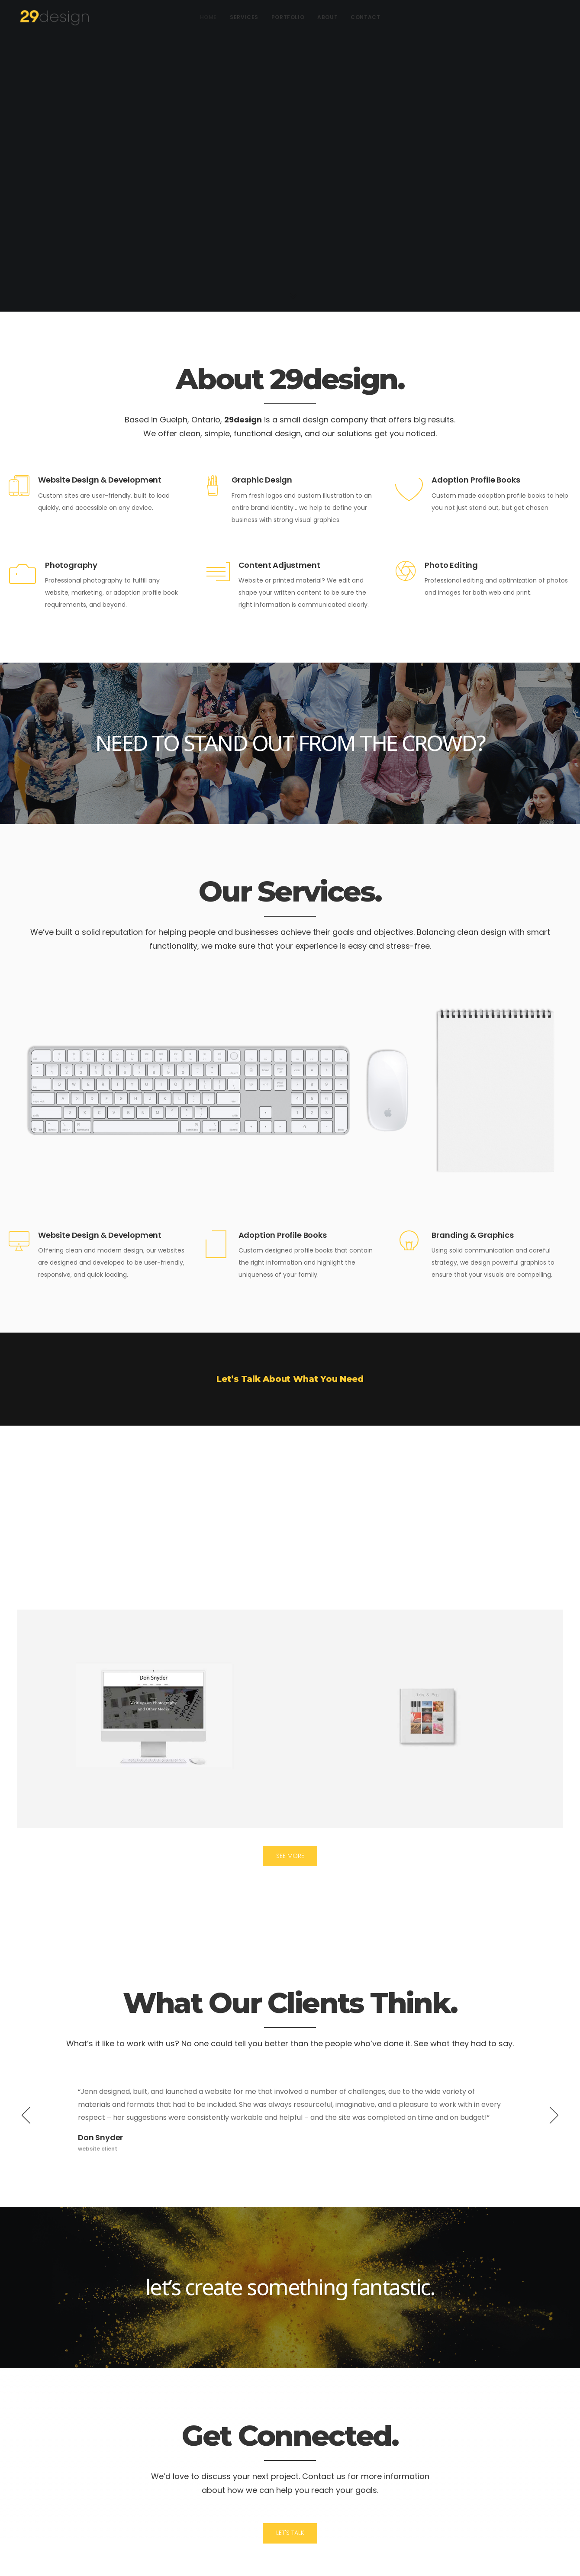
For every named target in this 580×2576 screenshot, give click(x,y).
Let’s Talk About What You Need (289, 1379)
